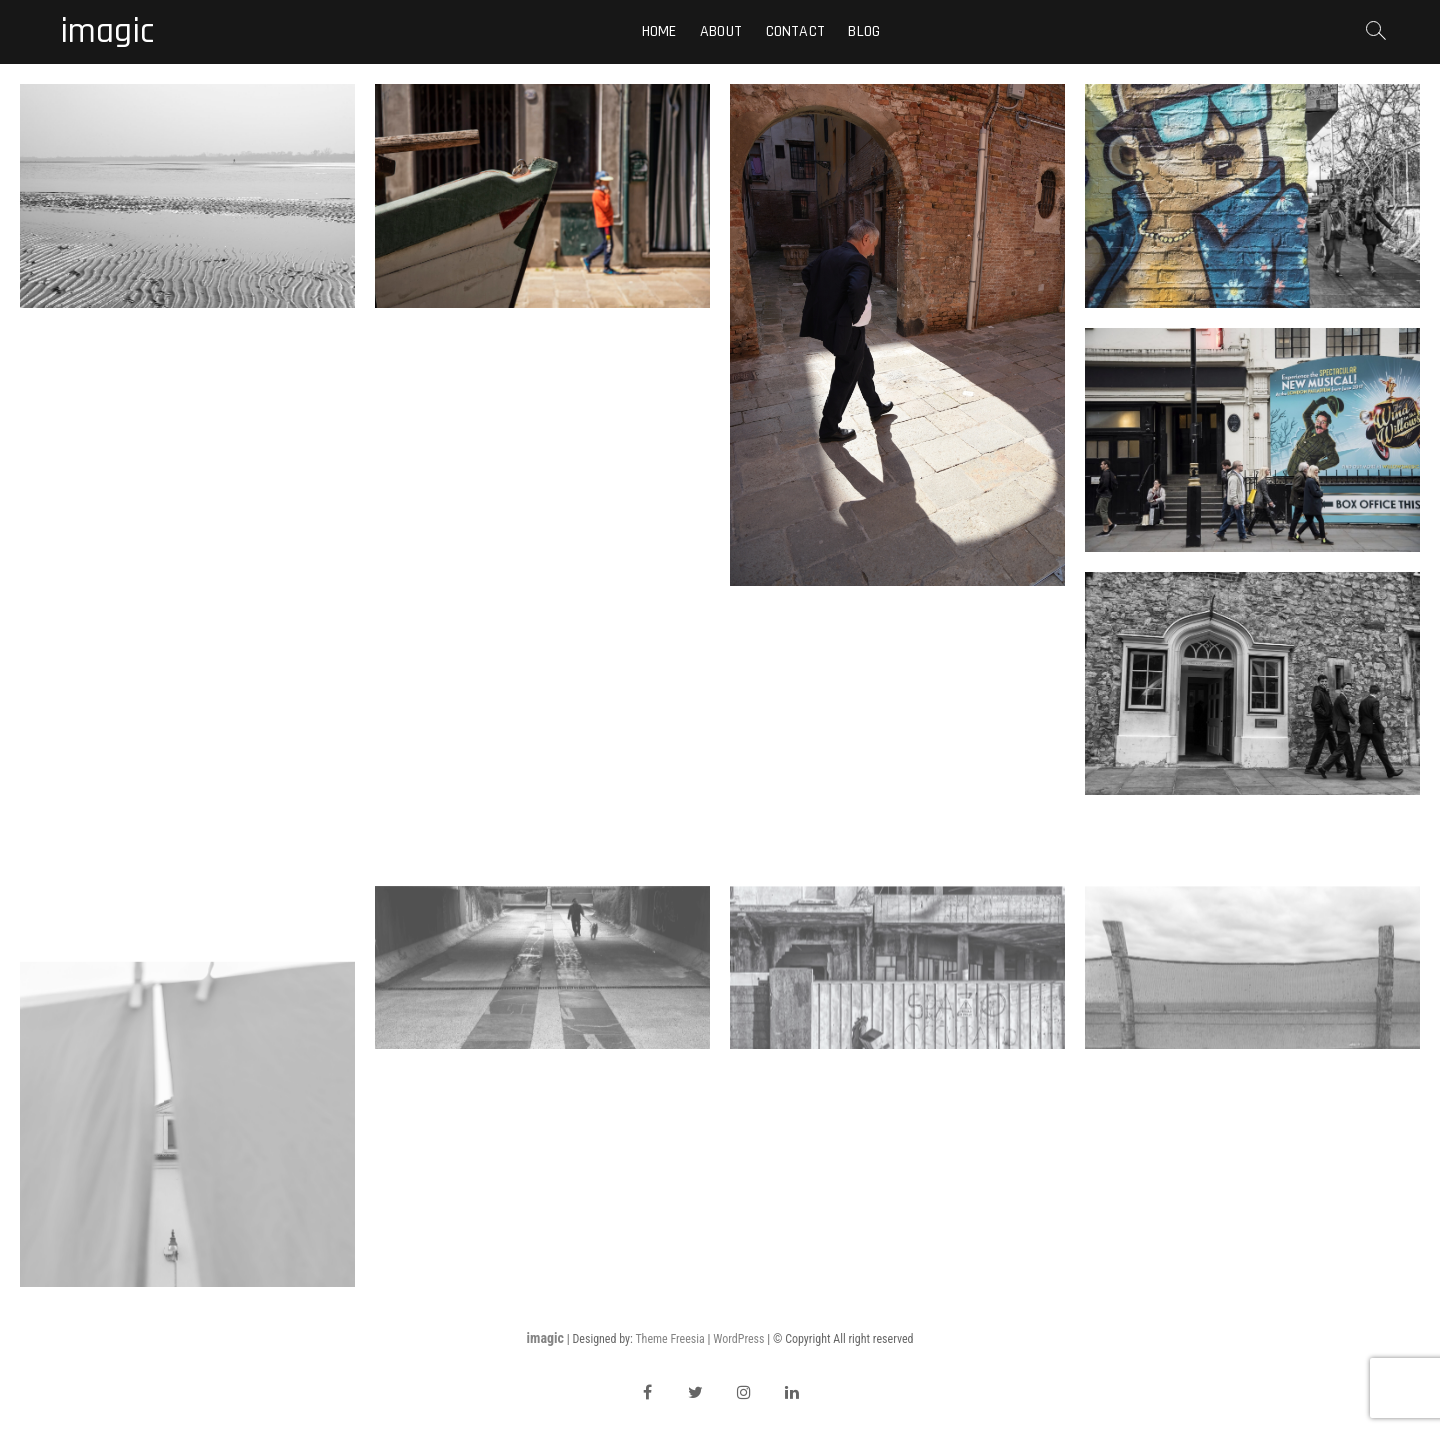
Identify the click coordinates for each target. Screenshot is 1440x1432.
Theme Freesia (669, 1339)
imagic (107, 32)
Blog (864, 31)
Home (659, 31)
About (721, 31)
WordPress (738, 1339)
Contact (795, 31)
